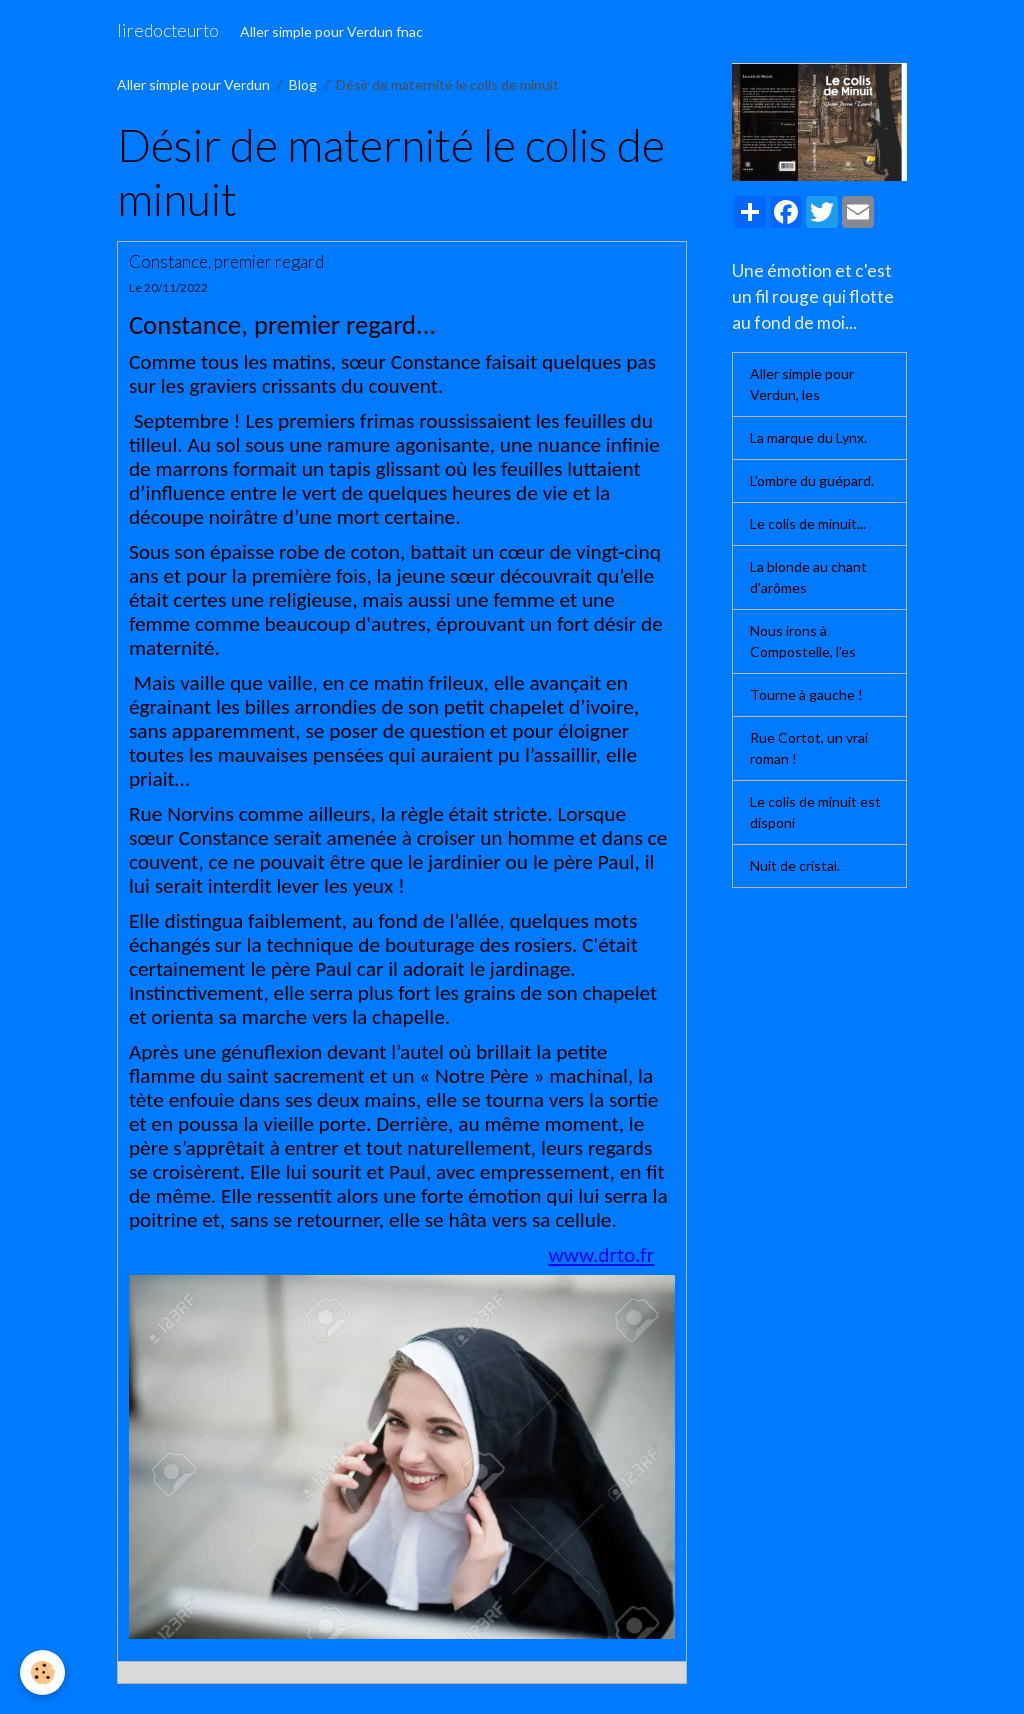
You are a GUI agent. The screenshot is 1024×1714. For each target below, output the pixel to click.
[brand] (168, 31)
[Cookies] (42, 1672)
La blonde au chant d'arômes (808, 577)
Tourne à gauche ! (806, 694)
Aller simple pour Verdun (193, 84)
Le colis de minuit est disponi (815, 812)
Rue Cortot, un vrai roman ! (809, 748)
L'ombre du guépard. (812, 480)
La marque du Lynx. (808, 437)
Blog (303, 84)
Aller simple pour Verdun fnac (331, 31)
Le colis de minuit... (808, 523)
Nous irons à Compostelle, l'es (803, 641)
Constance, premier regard (226, 261)
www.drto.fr (601, 1255)
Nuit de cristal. (795, 865)
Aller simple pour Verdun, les (802, 384)
